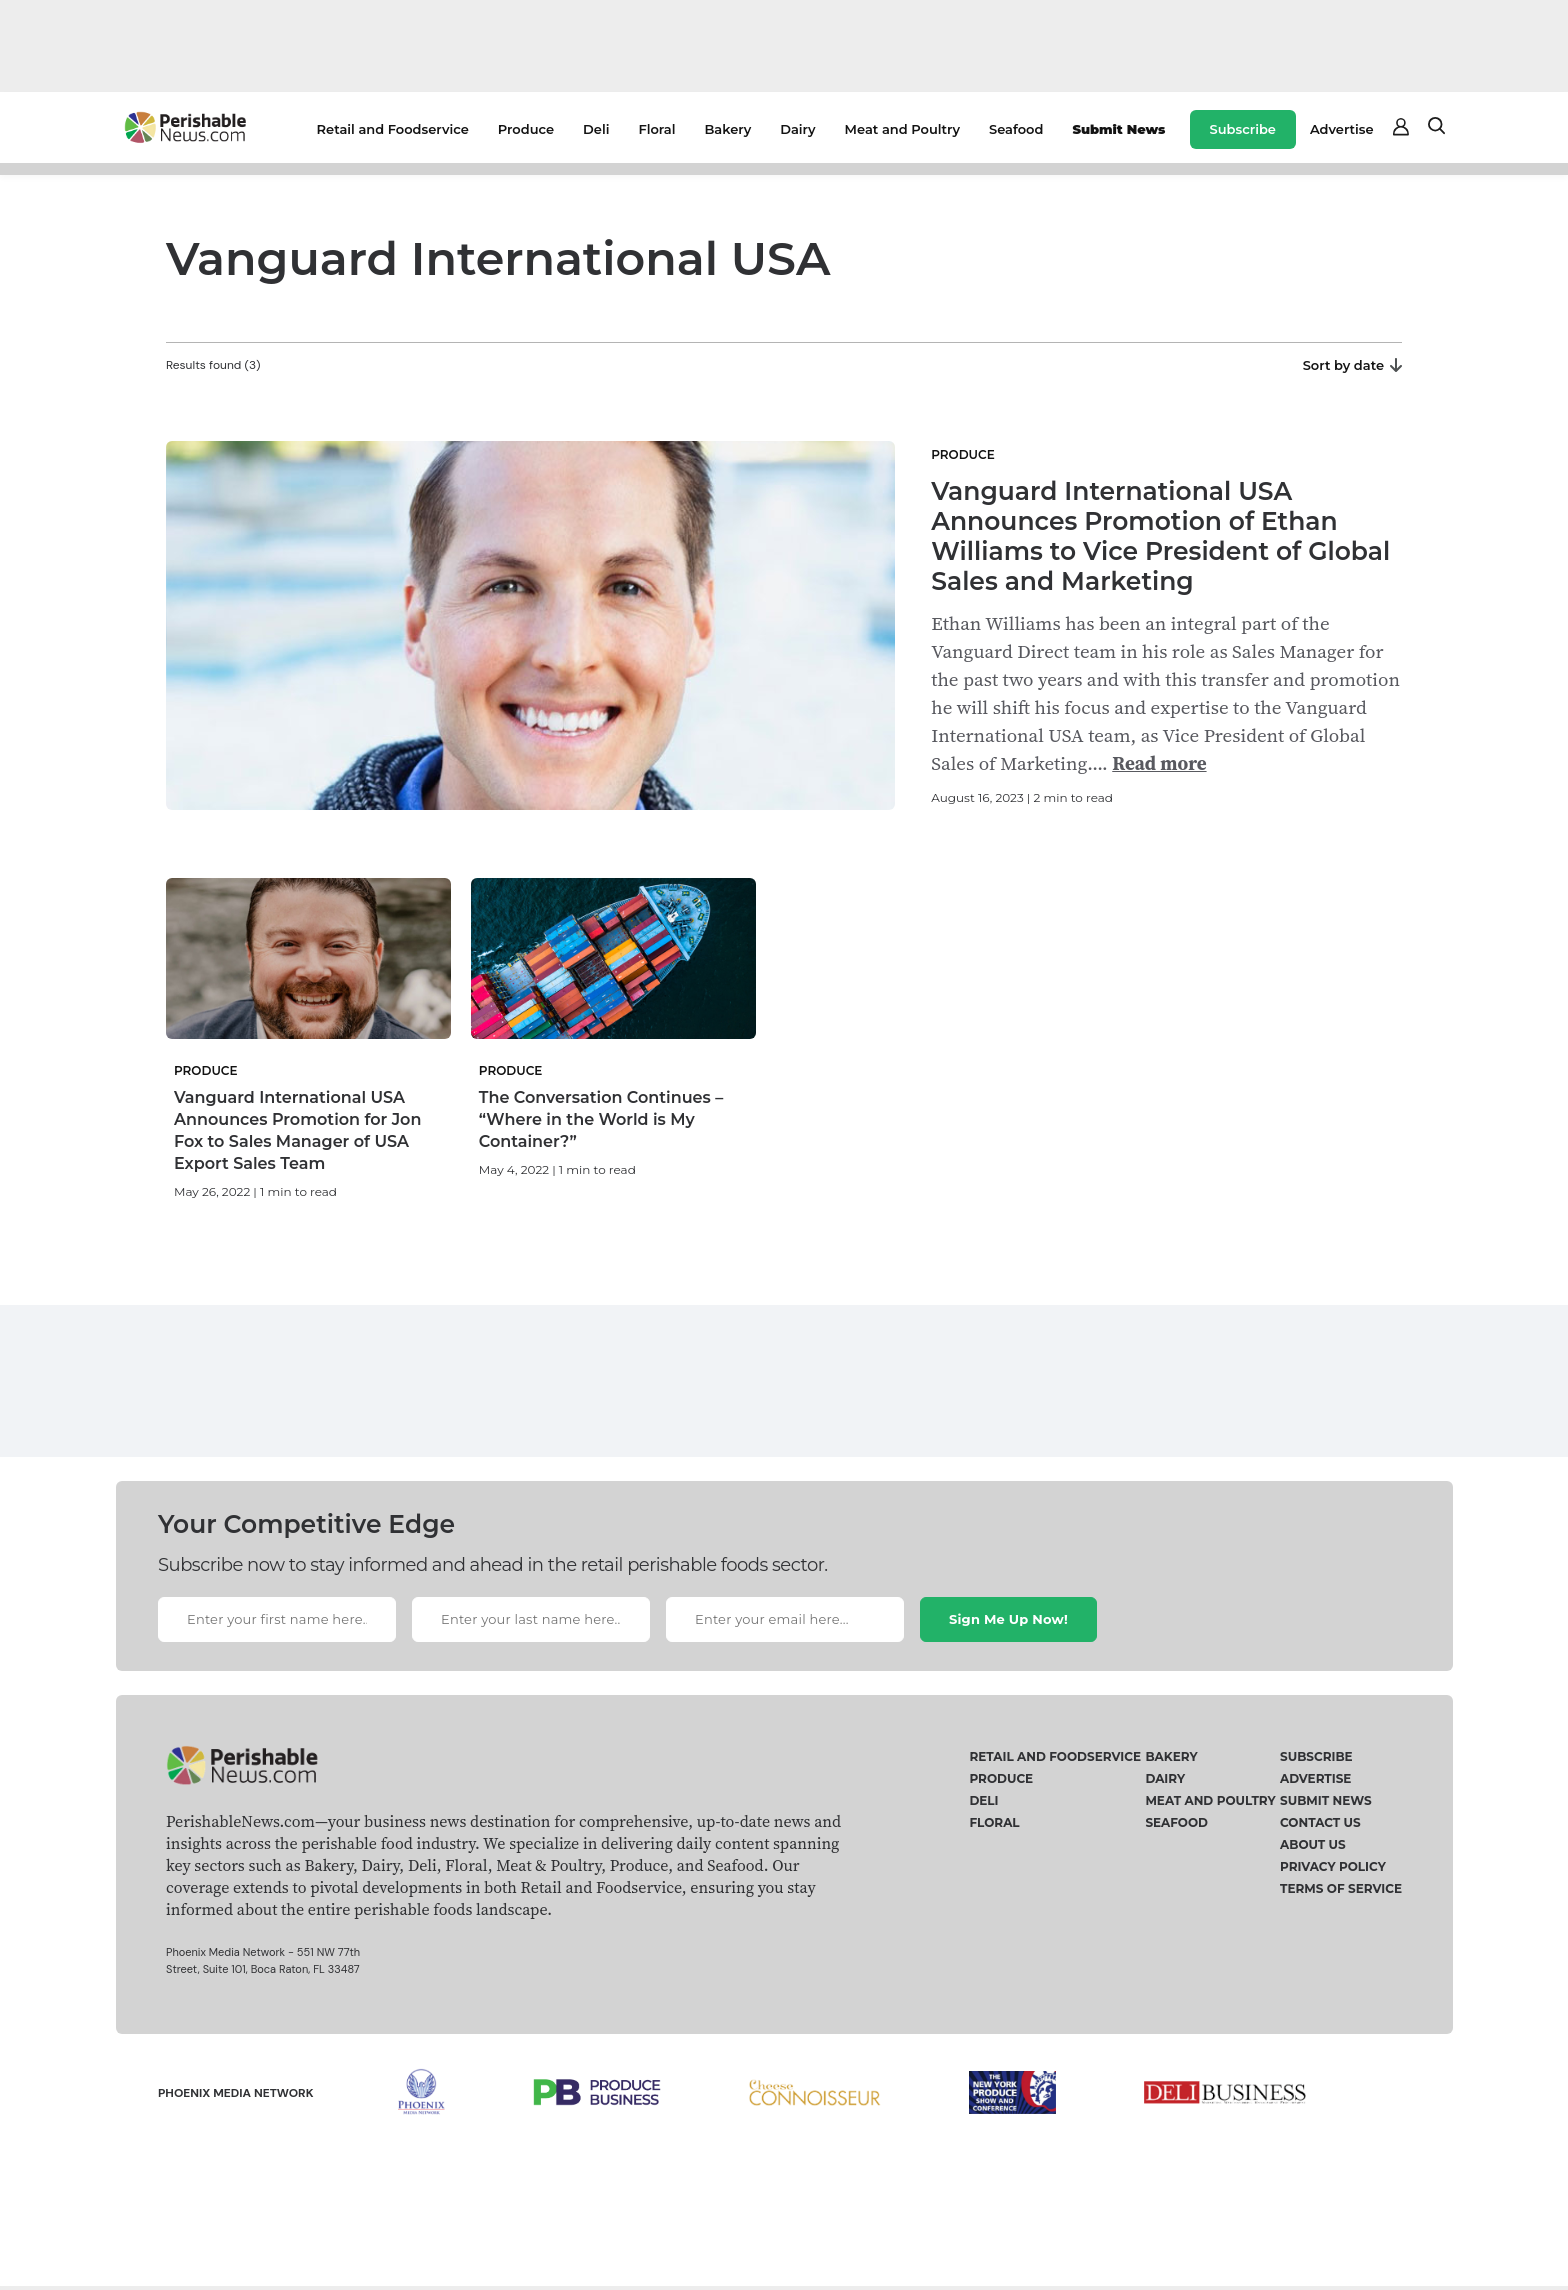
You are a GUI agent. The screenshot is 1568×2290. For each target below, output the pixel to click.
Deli (596, 129)
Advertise (1342, 129)
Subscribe (1243, 129)
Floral (656, 129)
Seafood (1016, 129)
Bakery (727, 129)
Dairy (797, 129)
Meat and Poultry (902, 129)
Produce (526, 129)
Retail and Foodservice (393, 129)
